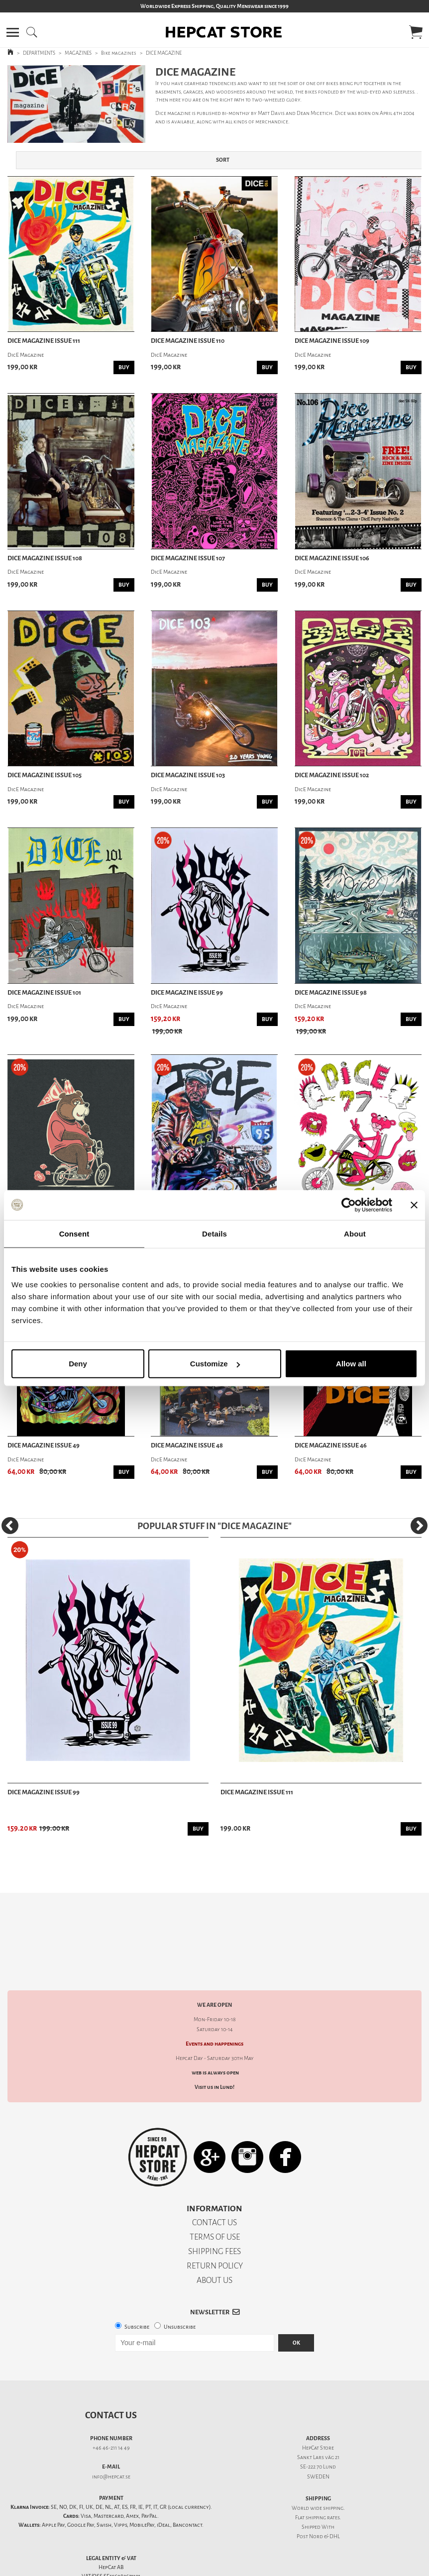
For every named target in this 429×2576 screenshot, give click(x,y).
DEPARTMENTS (39, 53)
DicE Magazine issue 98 (331, 993)
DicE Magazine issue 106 (332, 558)
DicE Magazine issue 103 (188, 775)
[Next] (419, 1525)
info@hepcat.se (111, 2442)
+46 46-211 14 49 (111, 2413)
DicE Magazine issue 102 (332, 775)
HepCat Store (318, 2413)
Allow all (351, 1363)
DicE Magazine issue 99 (187, 993)
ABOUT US (214, 2245)
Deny (78, 1363)
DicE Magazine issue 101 (44, 993)
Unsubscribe (180, 2292)
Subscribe (136, 2292)
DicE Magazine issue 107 (188, 558)
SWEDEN (318, 2442)
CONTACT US (214, 2187)
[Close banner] (414, 1204)
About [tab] (355, 1233)
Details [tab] (214, 1233)
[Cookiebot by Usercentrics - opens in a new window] (348, 1204)
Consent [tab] (74, 1233)
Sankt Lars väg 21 (318, 2422)
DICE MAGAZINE (164, 53)
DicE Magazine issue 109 (332, 341)
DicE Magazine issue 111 (43, 341)
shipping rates (322, 2482)
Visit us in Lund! (214, 2052)
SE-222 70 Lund (318, 2432)
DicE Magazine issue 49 (43, 1445)
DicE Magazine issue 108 (44, 558)
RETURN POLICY (215, 2231)
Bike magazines (118, 53)
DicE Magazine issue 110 (187, 341)
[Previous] (9, 1525)
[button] (12, 32)
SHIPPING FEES (214, 2216)
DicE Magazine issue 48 (187, 1445)
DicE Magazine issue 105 (44, 775)
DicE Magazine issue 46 (331, 1445)
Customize (215, 1363)
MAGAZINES (78, 53)
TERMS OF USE (215, 2202)
